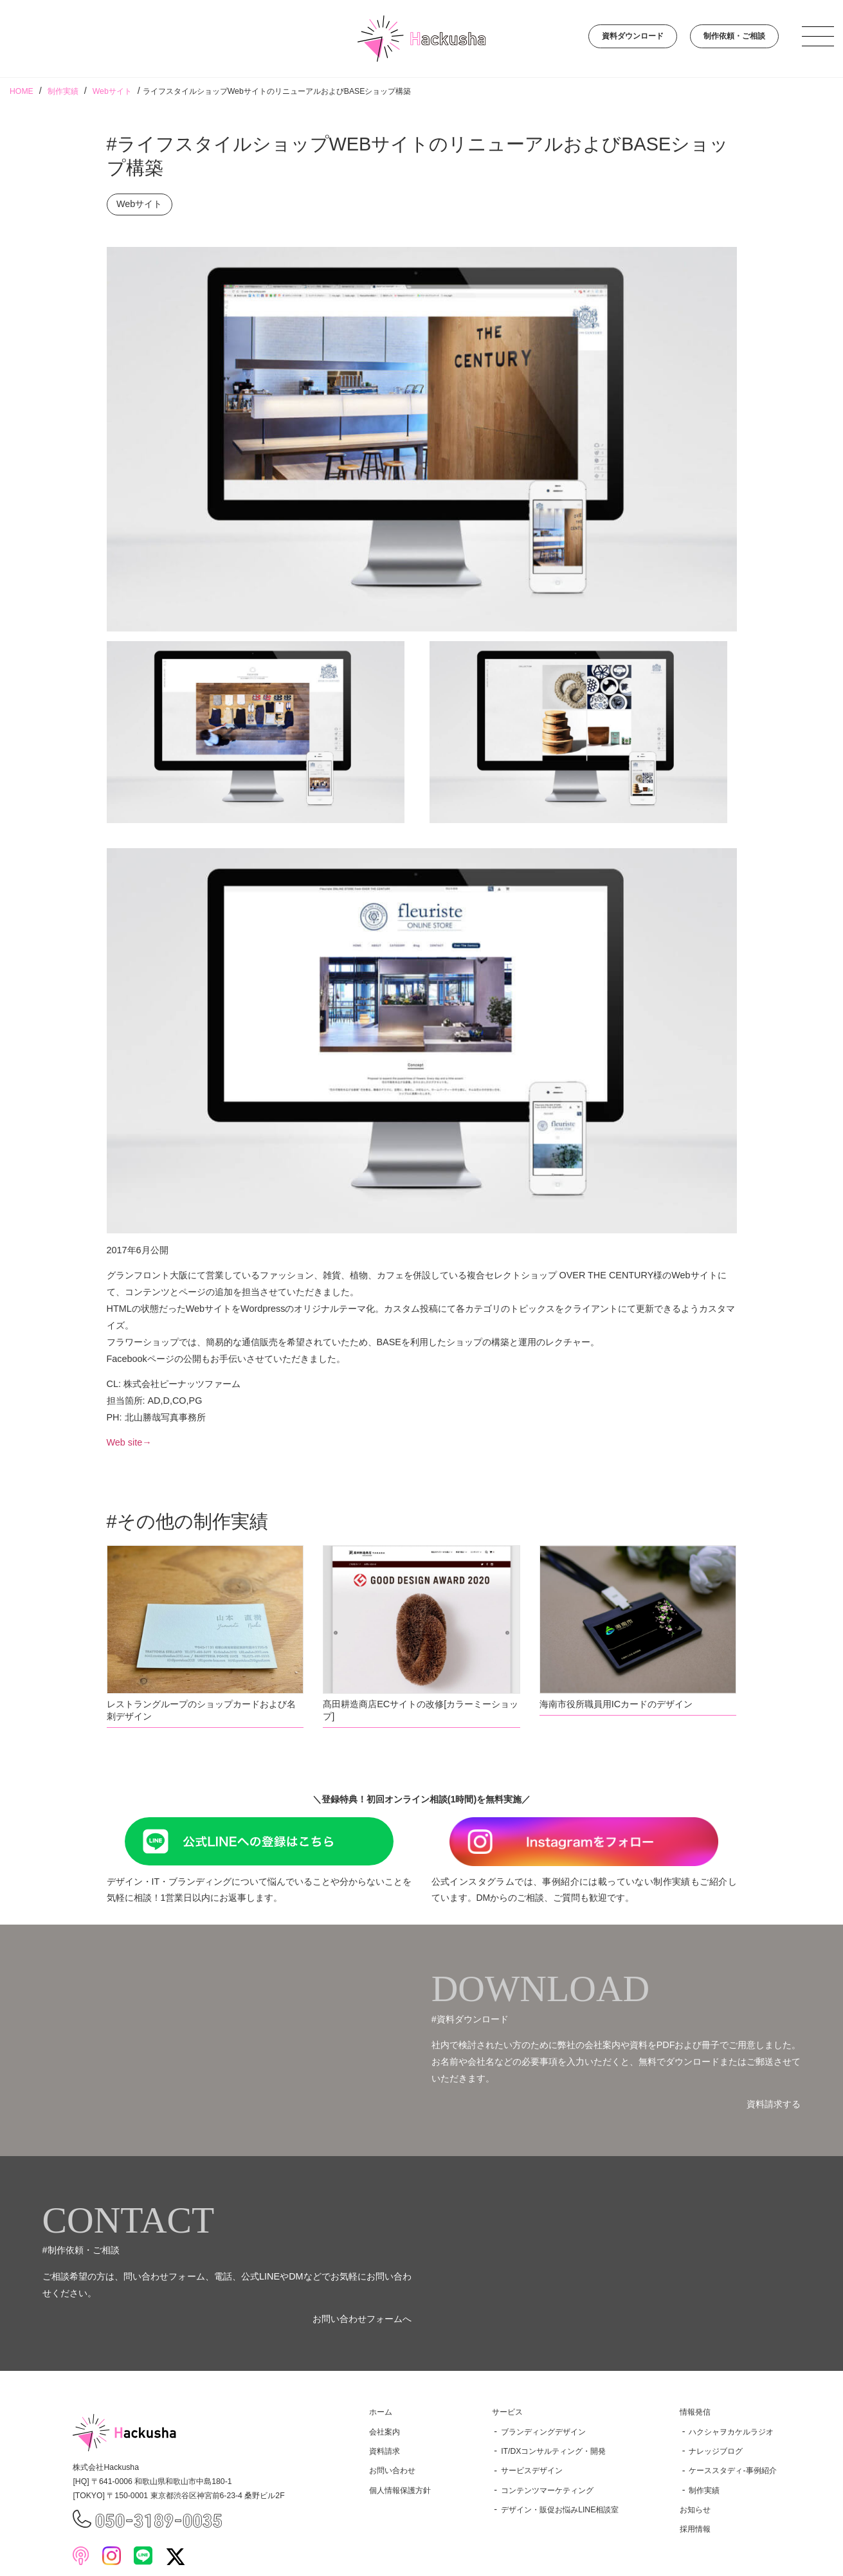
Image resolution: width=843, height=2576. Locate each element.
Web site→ (129, 1442)
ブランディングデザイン (543, 2431)
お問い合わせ (392, 2470)
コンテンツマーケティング (547, 2490)
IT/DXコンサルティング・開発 (553, 2451)
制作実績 (704, 2490)
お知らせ (695, 2509)
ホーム (380, 2412)
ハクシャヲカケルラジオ (731, 2431)
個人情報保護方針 (400, 2490)
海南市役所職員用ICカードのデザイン (616, 1704)
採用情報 (695, 2529)
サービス (507, 2412)
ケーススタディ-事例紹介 (732, 2470)
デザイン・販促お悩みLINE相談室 (560, 2509)
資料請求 (384, 2451)
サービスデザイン (532, 2470)
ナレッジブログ (716, 2451)
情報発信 (695, 2412)
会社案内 (384, 2431)
